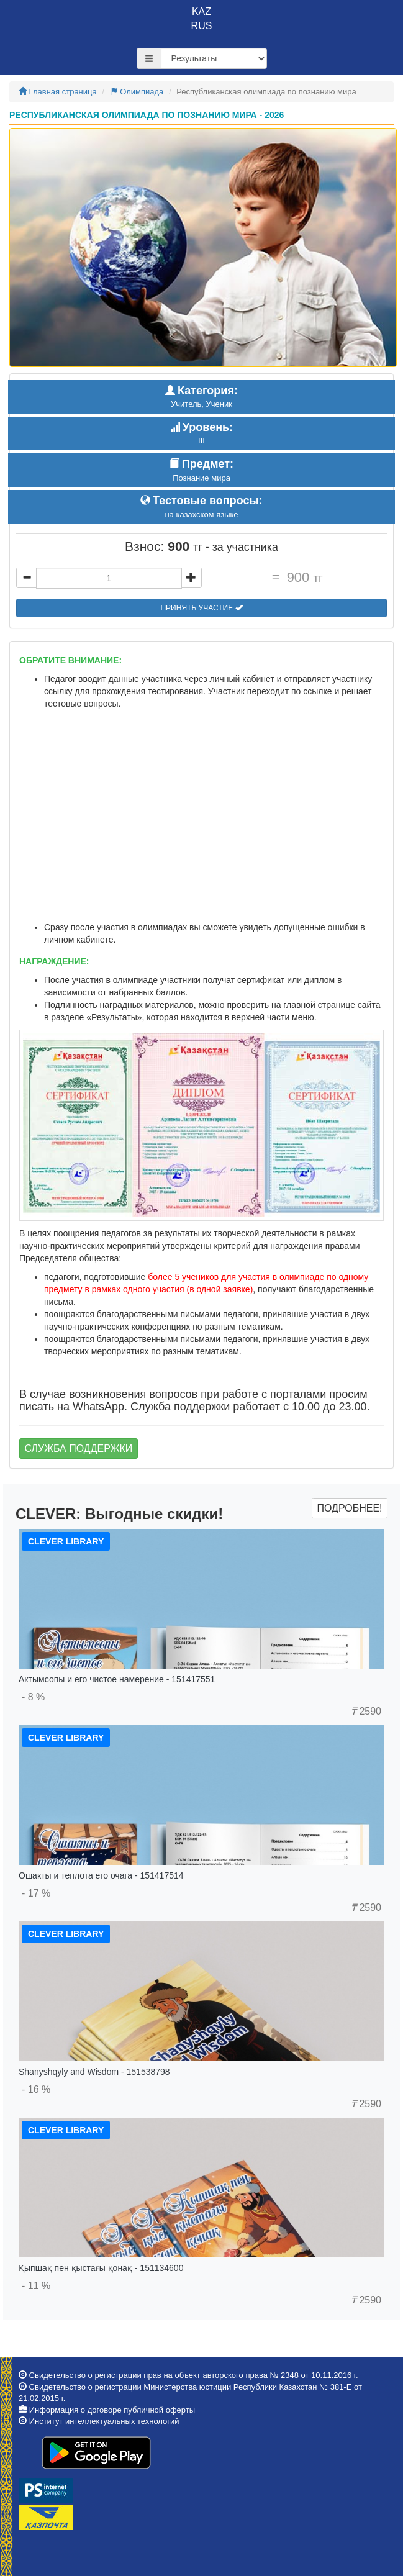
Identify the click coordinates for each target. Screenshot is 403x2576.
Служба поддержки (79, 1448)
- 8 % (33, 1697)
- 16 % (36, 2089)
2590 (366, 1711)
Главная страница (58, 91)
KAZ (201, 11)
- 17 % (36, 1893)
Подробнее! (349, 1508)
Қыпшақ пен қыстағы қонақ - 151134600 (101, 2268)
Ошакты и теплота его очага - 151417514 (101, 1875)
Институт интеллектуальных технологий (104, 2421)
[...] (109, 578)
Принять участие (201, 608)
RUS (201, 25)
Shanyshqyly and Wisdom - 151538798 (94, 2072)
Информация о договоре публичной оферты (112, 2410)
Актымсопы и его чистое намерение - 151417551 (117, 1679)
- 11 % (36, 2285)
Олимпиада (137, 91)
